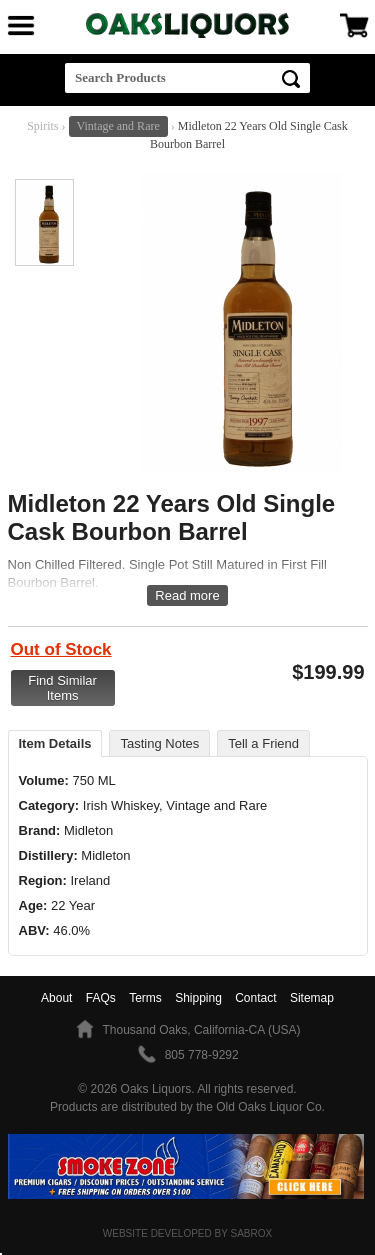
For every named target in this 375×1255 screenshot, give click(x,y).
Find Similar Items (62, 688)
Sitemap (312, 998)
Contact (255, 998)
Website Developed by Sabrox (187, 1233)
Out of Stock (61, 649)
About (56, 998)
